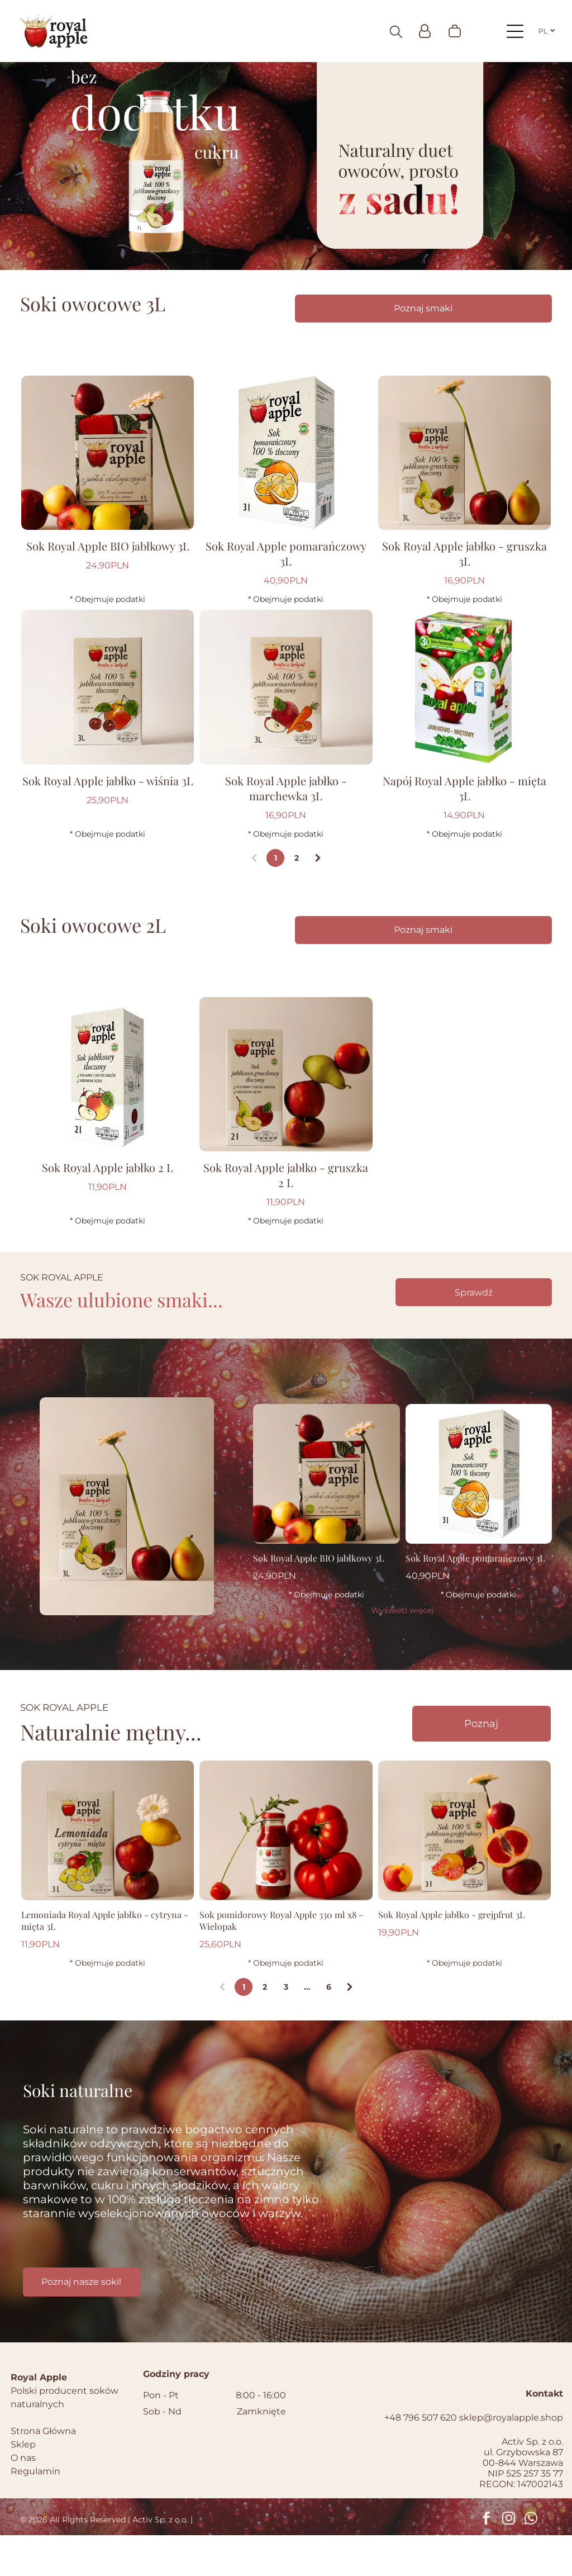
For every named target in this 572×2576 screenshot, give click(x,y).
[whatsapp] (531, 2560)
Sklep (23, 2485)
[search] (396, 33)
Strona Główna (43, 2471)
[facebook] (486, 2560)
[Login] (425, 32)
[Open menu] (515, 31)
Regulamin (35, 2512)
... (307, 2028)
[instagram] (508, 2560)
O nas (23, 2498)
